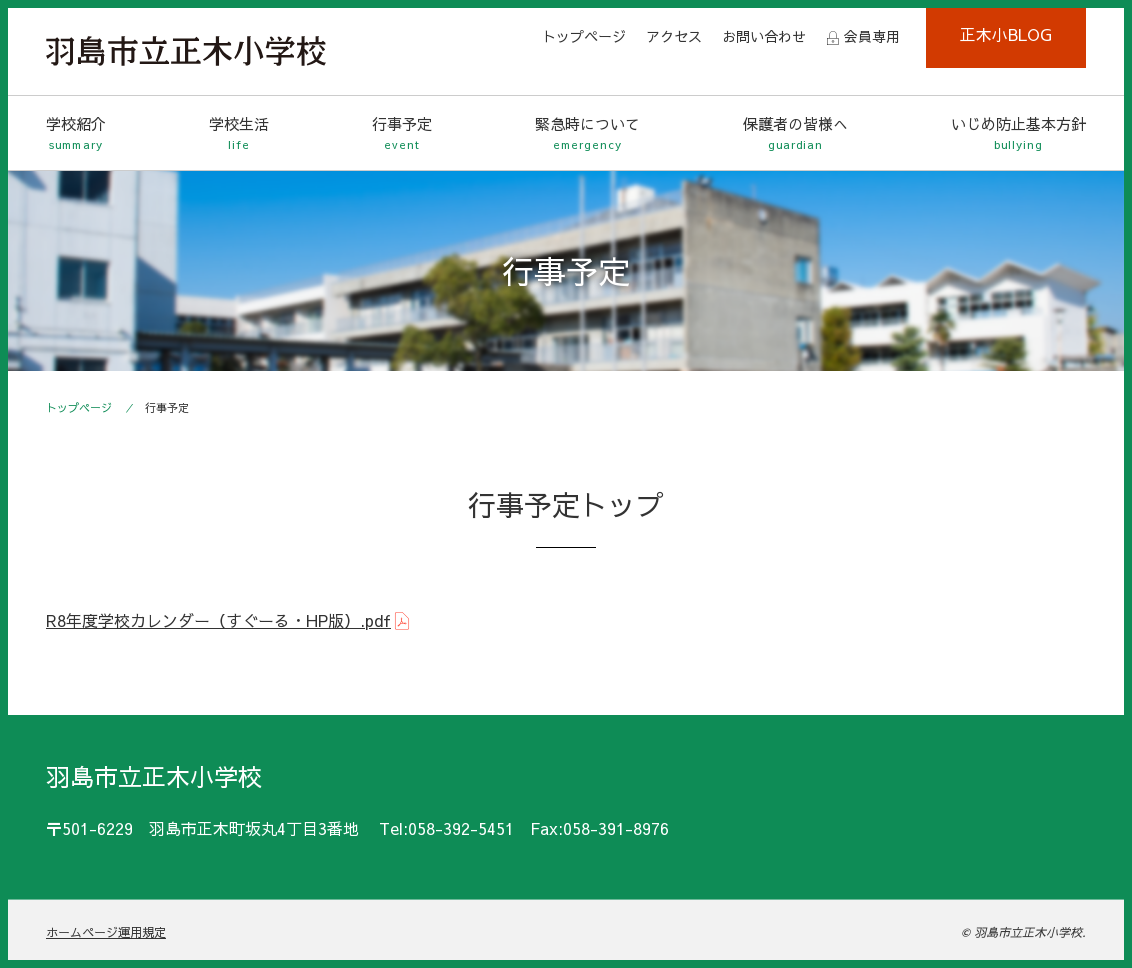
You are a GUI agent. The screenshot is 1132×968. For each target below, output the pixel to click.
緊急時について (587, 133)
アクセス (674, 36)
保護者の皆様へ (795, 133)
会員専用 (872, 36)
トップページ (584, 36)
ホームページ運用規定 (106, 932)
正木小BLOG (1006, 34)
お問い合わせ (764, 36)
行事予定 (402, 133)
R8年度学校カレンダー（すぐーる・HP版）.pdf (218, 620)
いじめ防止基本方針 (1018, 133)
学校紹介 (76, 133)
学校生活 (239, 133)
